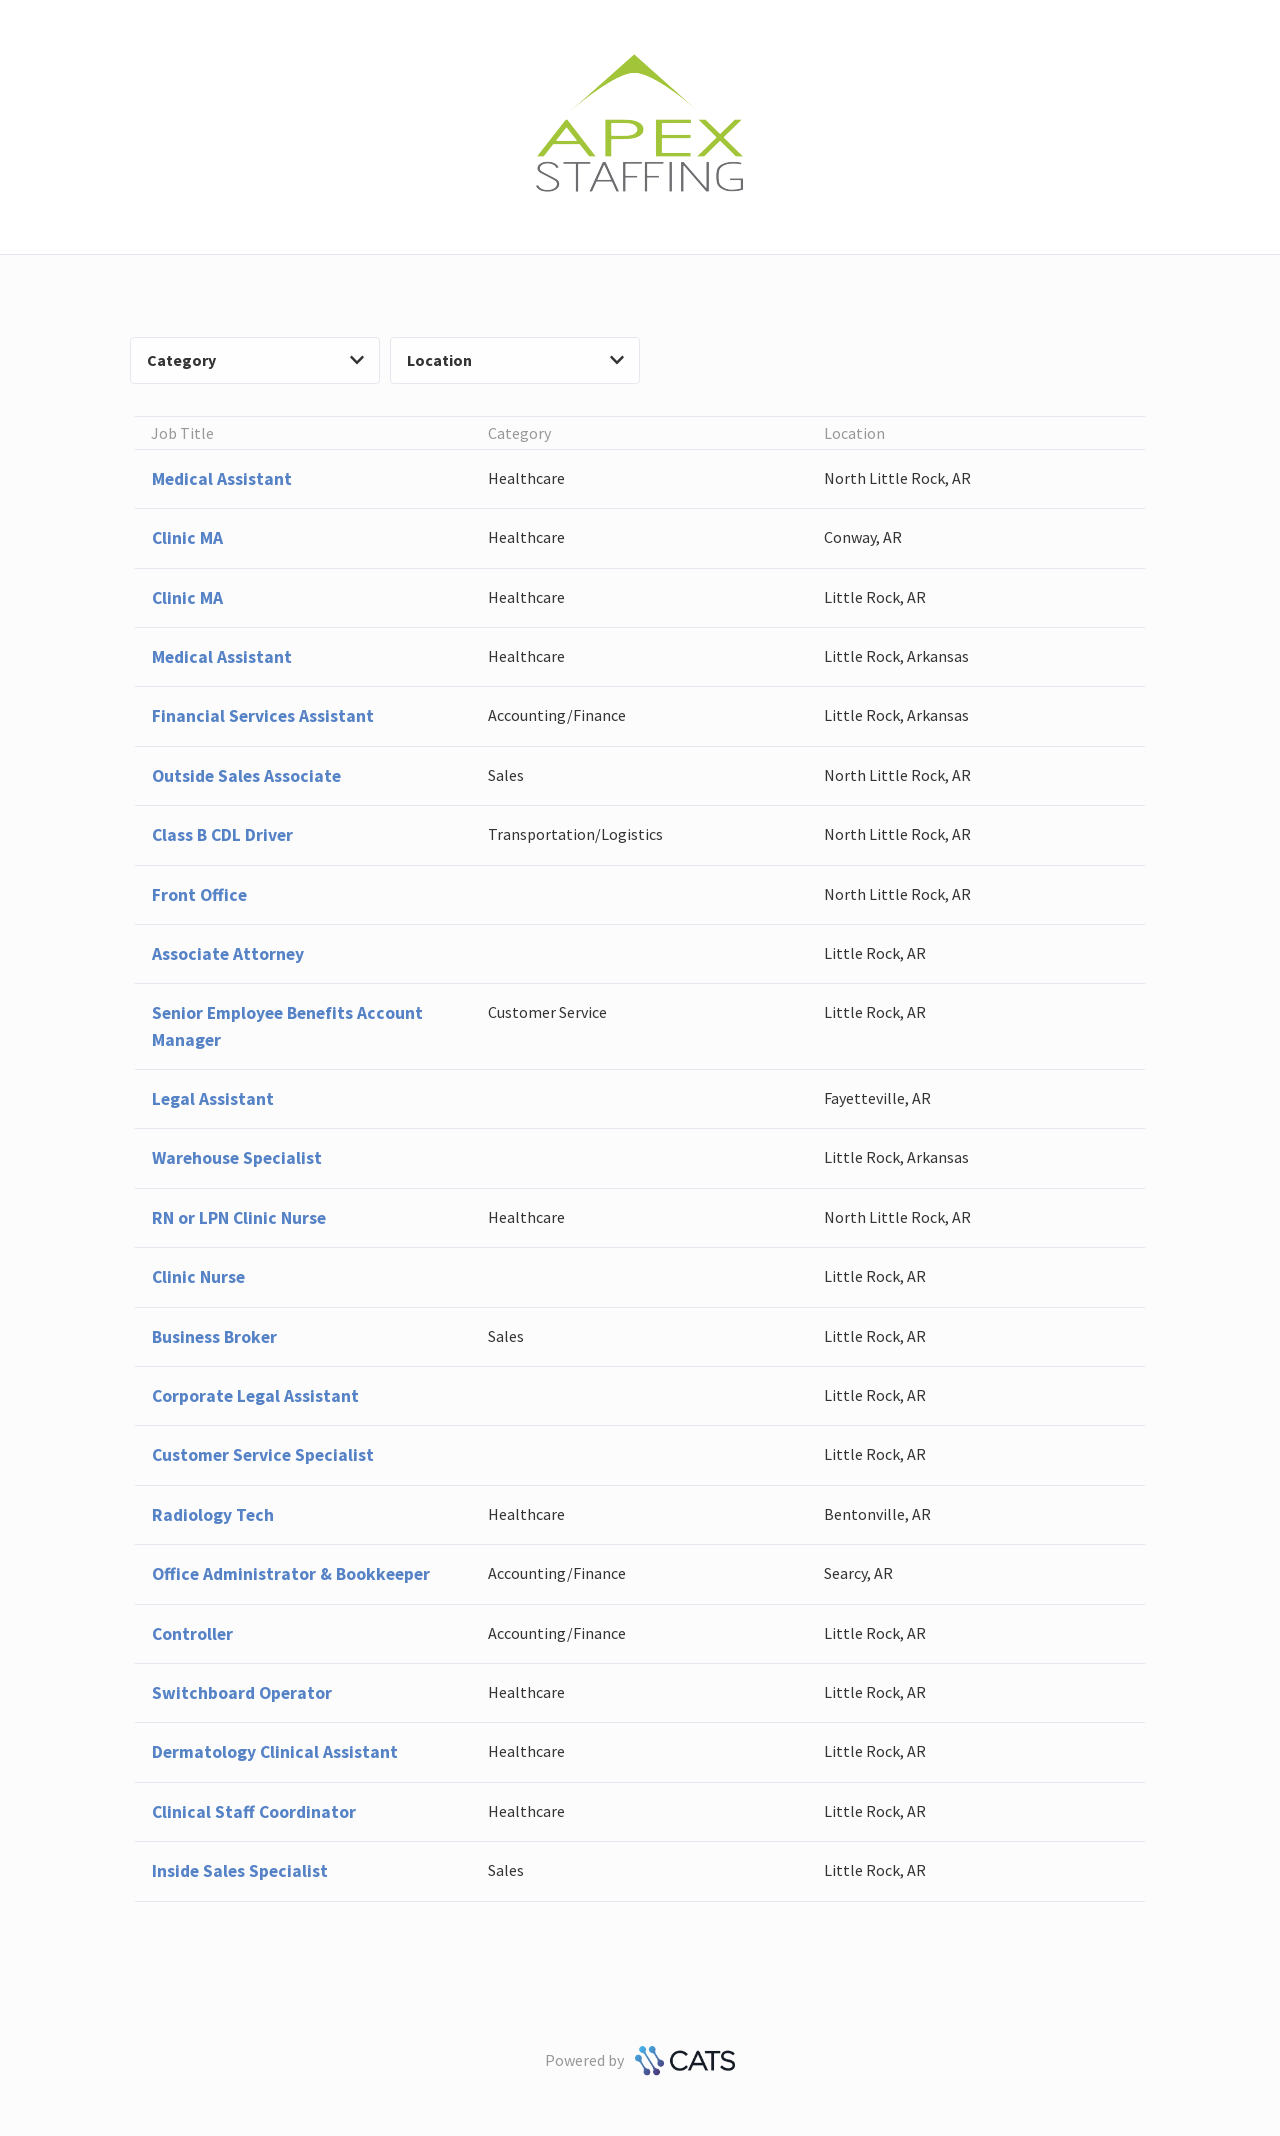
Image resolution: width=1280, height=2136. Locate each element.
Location (515, 360)
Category (255, 360)
